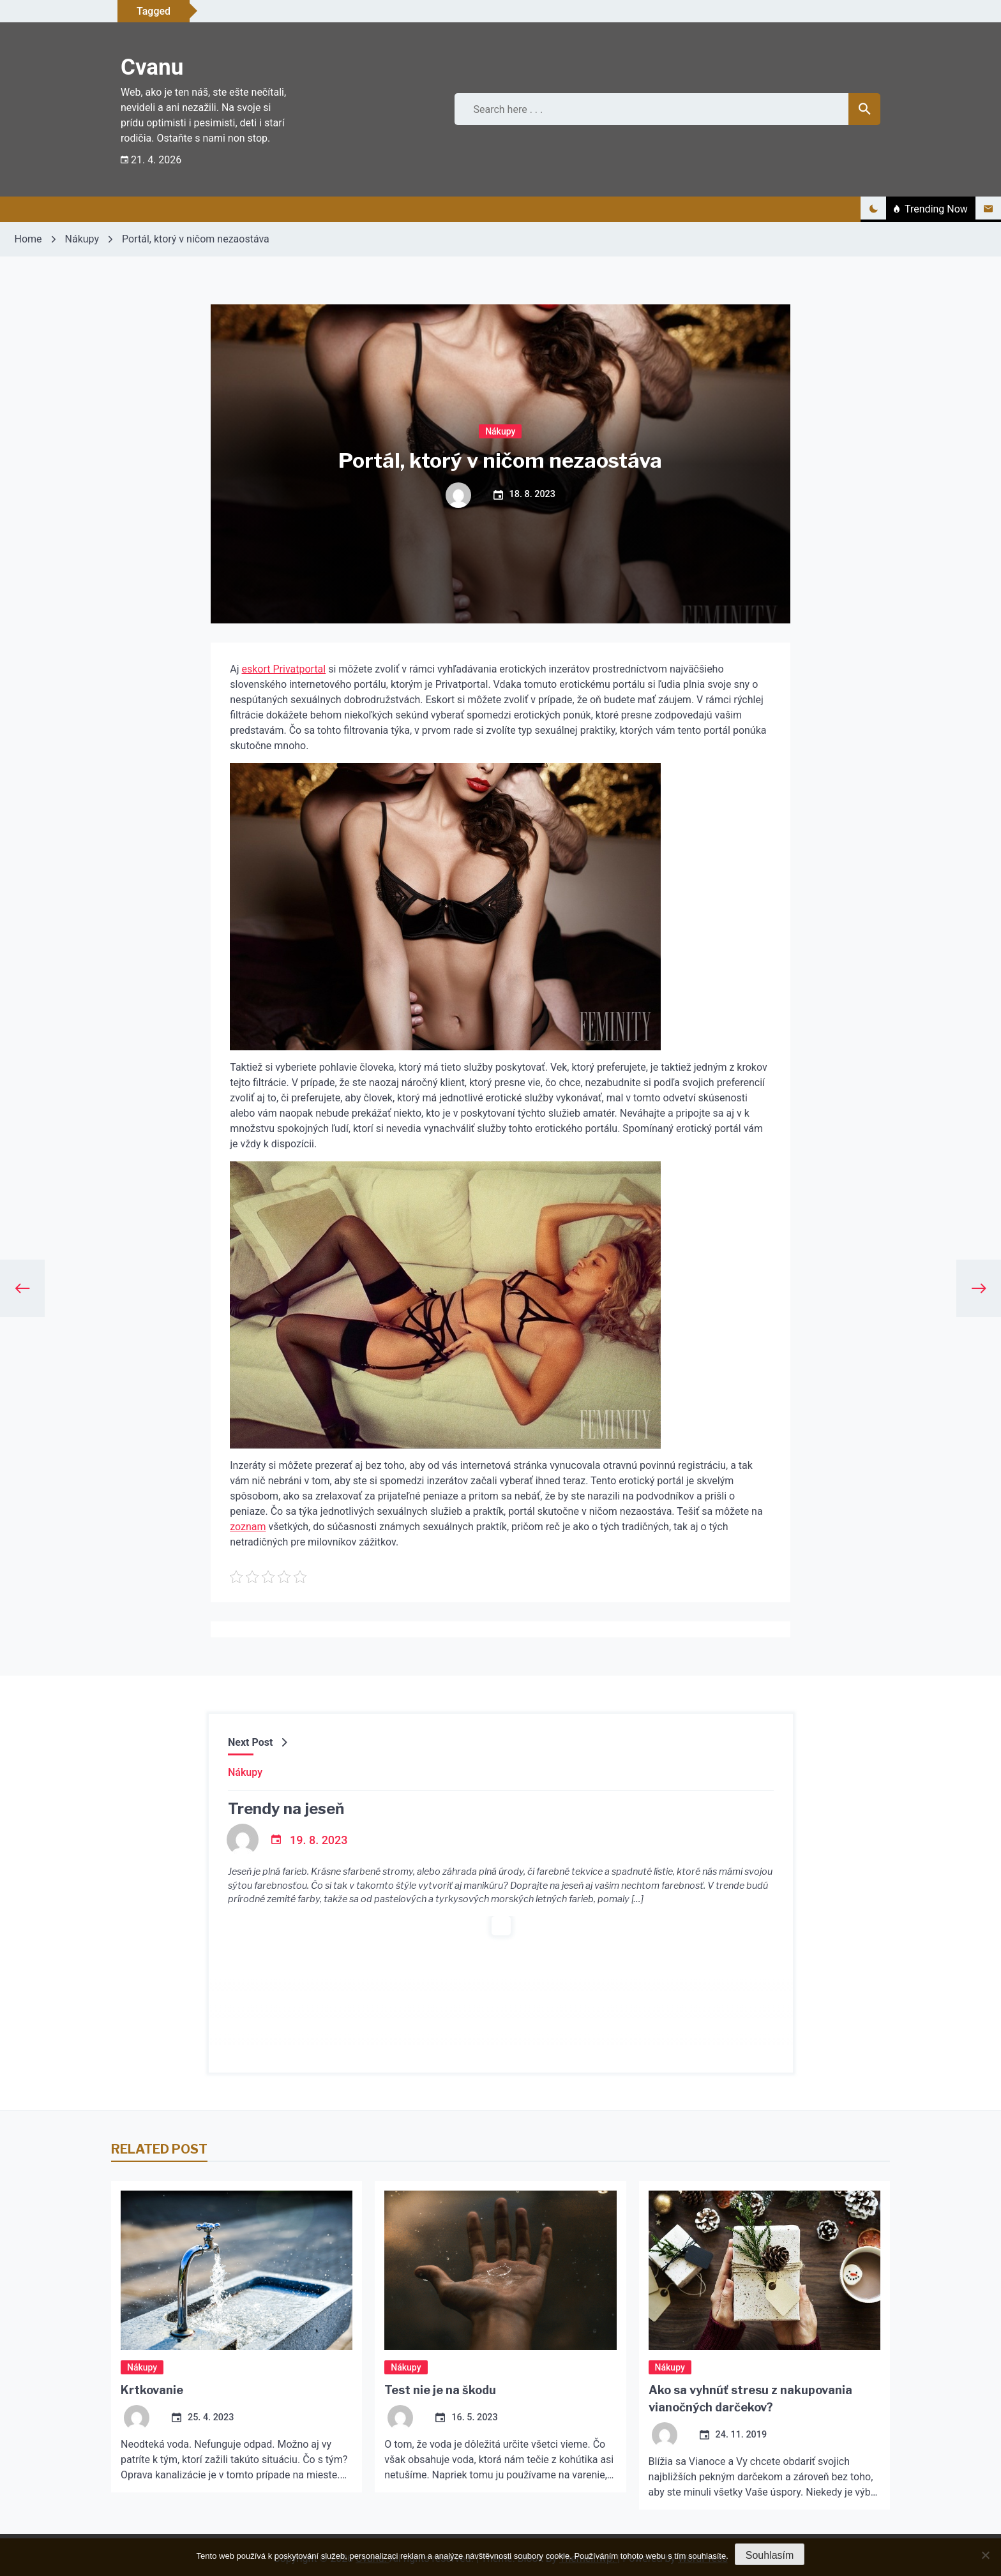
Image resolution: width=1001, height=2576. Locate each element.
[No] (985, 2555)
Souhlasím (770, 2555)
